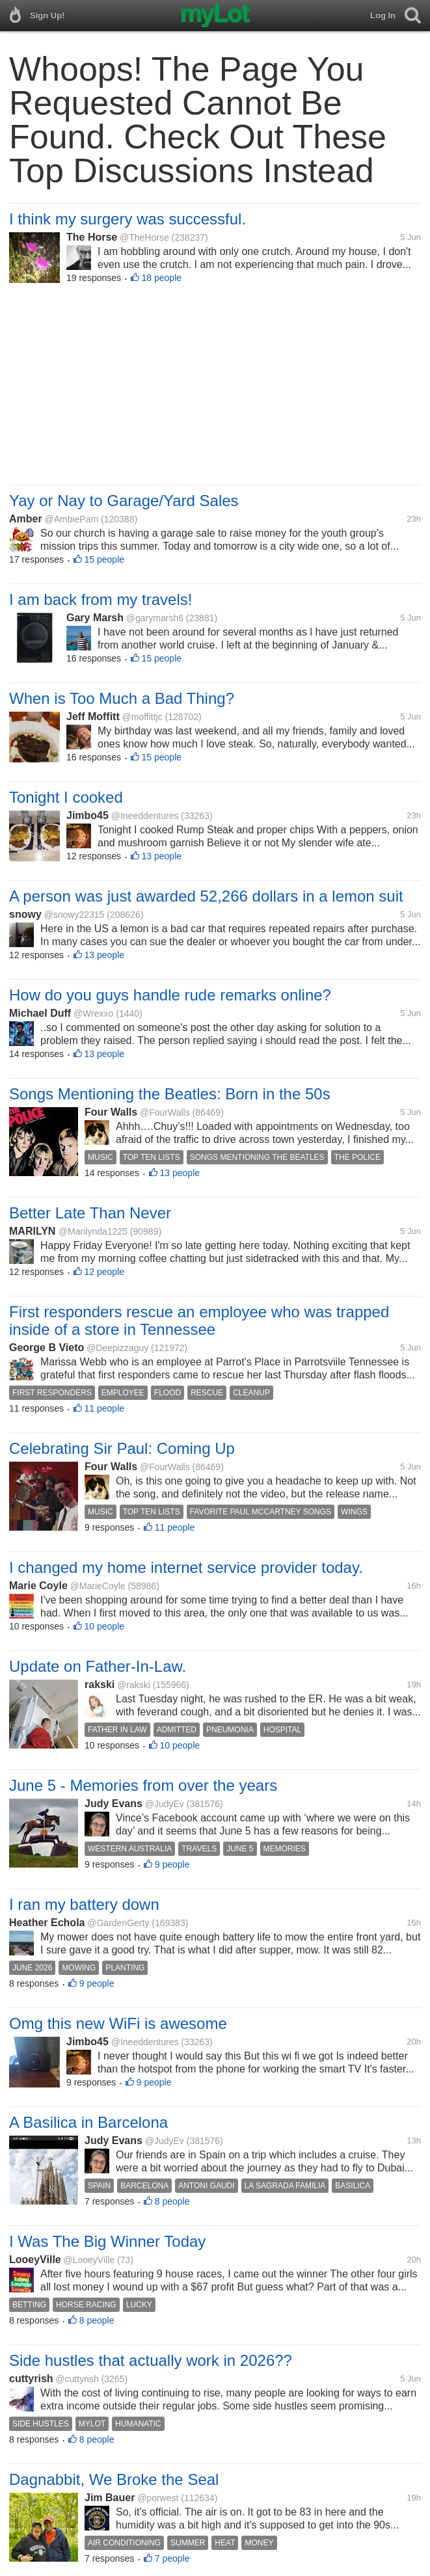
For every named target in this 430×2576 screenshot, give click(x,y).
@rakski (133, 1685)
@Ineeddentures (145, 816)
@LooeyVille (89, 2260)
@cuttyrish (76, 2379)
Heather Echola (47, 1922)
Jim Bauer (110, 2497)
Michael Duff (40, 1013)
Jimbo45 (87, 815)
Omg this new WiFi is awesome (118, 2023)
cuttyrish (31, 2378)
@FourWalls (165, 1112)
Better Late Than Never (90, 1213)
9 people (172, 1864)
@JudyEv (164, 1804)
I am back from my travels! (100, 599)
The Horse (91, 237)
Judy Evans (113, 1803)
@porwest (157, 2498)
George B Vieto (46, 1347)
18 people (162, 278)
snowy (25, 914)
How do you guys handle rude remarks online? (170, 995)
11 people (105, 1408)
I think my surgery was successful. (127, 219)
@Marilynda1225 (93, 1231)
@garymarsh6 (154, 618)
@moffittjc (142, 717)
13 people (162, 856)
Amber (25, 518)
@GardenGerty (118, 1923)
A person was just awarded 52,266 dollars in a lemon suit (206, 896)
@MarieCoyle (98, 1586)
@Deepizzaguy (117, 1348)
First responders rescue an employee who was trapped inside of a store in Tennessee (199, 1320)
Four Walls (111, 1112)
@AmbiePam (71, 519)
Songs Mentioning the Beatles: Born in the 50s (169, 1094)
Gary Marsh (95, 617)
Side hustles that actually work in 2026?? (150, 2360)
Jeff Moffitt (93, 716)
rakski (99, 1684)
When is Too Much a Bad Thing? (121, 698)
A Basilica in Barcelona (88, 2122)
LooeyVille (35, 2259)
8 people (172, 2201)
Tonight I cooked (66, 797)
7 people (172, 2558)
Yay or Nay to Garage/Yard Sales (124, 500)
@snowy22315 (74, 914)
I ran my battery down (84, 1904)
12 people (105, 1272)
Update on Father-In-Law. (97, 1666)
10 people (105, 1626)
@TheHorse (144, 237)
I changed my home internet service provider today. (186, 1567)
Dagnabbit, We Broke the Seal (114, 2479)
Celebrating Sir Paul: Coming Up (122, 1448)
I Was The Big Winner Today (107, 2241)
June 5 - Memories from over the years (143, 1785)
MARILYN (34, 1231)
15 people (105, 559)
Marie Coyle (38, 1585)
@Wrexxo (93, 1013)
